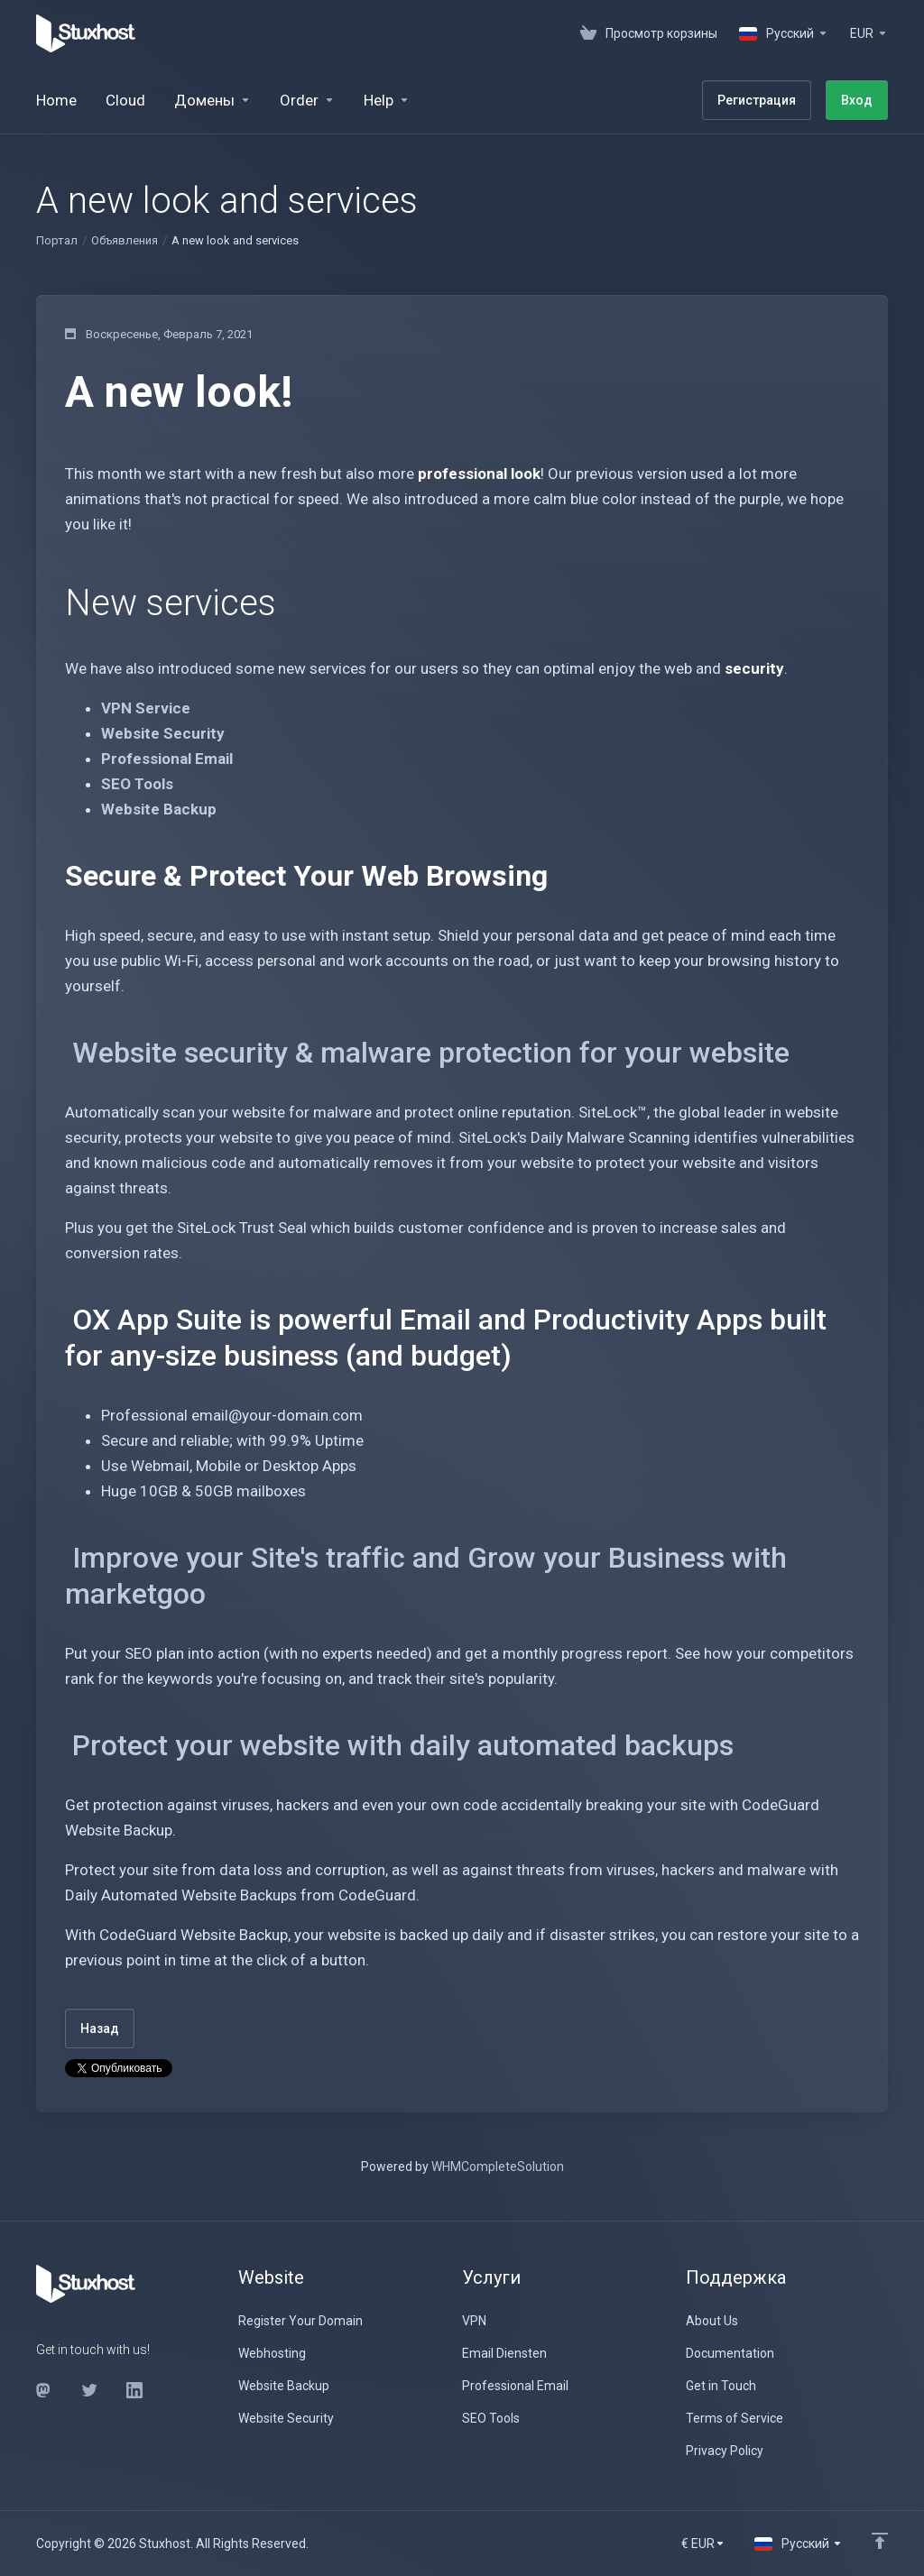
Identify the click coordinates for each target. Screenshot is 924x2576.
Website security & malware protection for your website (431, 1052)
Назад (99, 2028)
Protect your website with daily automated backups (403, 1745)
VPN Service (145, 708)
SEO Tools (137, 784)
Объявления (124, 240)
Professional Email (167, 759)
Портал (57, 240)
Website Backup (159, 809)
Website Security (163, 733)
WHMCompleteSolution (497, 2166)
